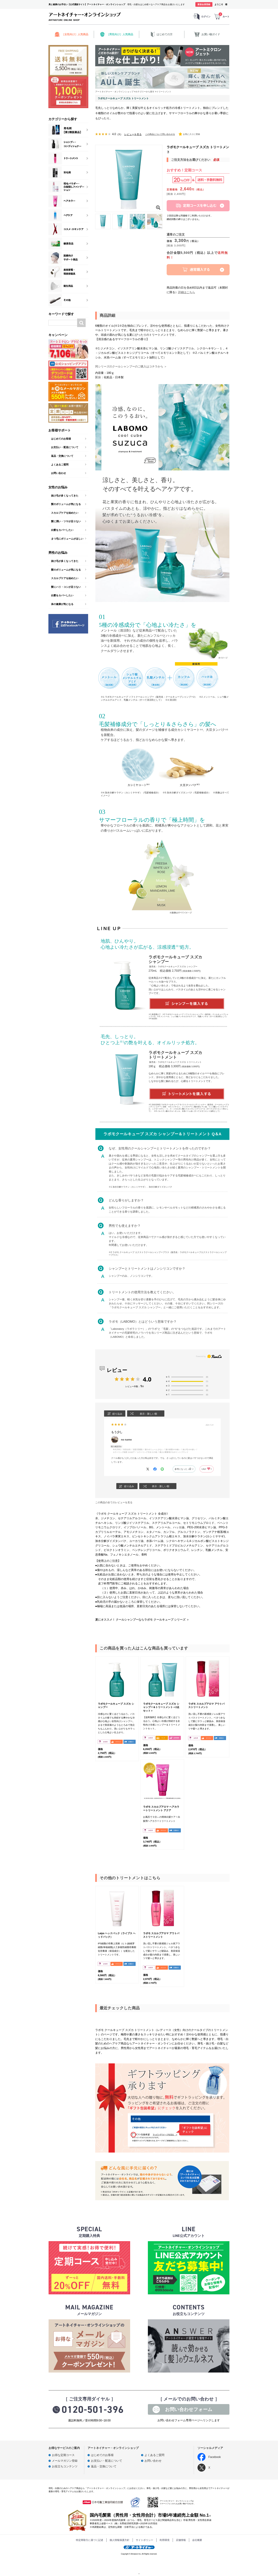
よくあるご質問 (59, 464)
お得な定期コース (63, 2455)
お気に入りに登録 (189, 134)
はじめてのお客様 (61, 438)
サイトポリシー (144, 2540)
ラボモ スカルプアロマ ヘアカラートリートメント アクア (161, 1808)
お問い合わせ (58, 473)
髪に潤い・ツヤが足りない (66, 521)
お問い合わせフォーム (188, 2409)
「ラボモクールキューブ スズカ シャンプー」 (136, 1307)
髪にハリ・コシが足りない (66, 586)
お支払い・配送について (64, 447)
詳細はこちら (186, 292)
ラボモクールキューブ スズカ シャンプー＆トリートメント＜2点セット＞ (161, 1707)
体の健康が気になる (62, 604)
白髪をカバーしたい (62, 530)
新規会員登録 (204, 4)
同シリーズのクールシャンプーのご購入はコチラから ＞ (131, 366)
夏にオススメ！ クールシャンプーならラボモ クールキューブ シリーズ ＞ (142, 1619)
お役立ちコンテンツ (64, 2466)
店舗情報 (181, 2540)
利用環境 (164, 2540)
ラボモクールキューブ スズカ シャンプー (116, 1705)
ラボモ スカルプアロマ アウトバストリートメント (206, 1705)
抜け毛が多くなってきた (64, 495)
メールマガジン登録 (64, 2460)
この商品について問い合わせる (160, 134)
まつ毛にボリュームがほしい (67, 538)
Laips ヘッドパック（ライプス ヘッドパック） (116, 1935)
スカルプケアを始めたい (64, 512)
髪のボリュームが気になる (66, 504)
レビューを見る (133, 134)
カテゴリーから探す (62, 119)
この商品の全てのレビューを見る (113, 1502)
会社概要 (197, 2540)
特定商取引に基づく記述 (89, 2540)
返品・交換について (62, 455)
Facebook (209, 2457)
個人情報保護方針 (119, 2540)
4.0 (147, 1379)
